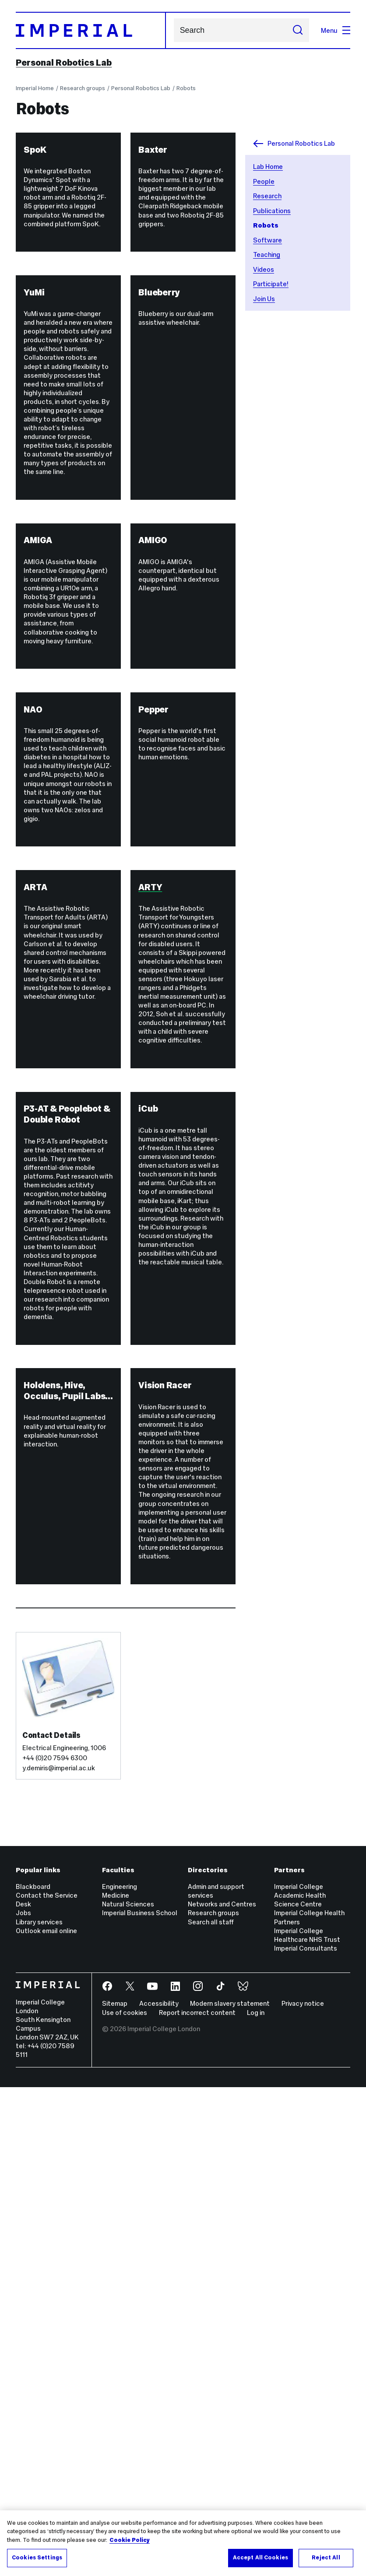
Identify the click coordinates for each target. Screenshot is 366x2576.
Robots (186, 88)
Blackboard (33, 2375)
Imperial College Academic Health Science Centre (300, 2384)
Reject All (326, 2557)
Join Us (264, 299)
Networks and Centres (222, 2393)
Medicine (115, 2384)
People (263, 181)
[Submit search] (298, 30)
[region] (183, 2543)
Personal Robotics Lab (64, 62)
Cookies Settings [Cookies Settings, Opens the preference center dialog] (37, 2557)
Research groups (82, 88)
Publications (272, 211)
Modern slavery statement (230, 2492)
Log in (255, 2501)
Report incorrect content (197, 2501)
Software (267, 240)
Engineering (119, 2375)
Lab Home (268, 166)
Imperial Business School (139, 2402)
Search (173, 30)
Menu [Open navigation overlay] (335, 30)
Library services (39, 2411)
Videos (263, 269)
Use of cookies (124, 2501)
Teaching (266, 254)
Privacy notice (303, 2492)
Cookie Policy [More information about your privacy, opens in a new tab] (129, 2540)
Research (267, 196)
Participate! (271, 284)
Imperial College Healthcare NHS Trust (307, 2423)
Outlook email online (46, 2419)
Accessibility (159, 2492)
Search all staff (211, 2411)
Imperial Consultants (305, 2437)
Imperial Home (35, 88)
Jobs (23, 2402)
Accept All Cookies (260, 2557)
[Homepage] (91, 30)
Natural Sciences (128, 2393)
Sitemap (114, 2492)
